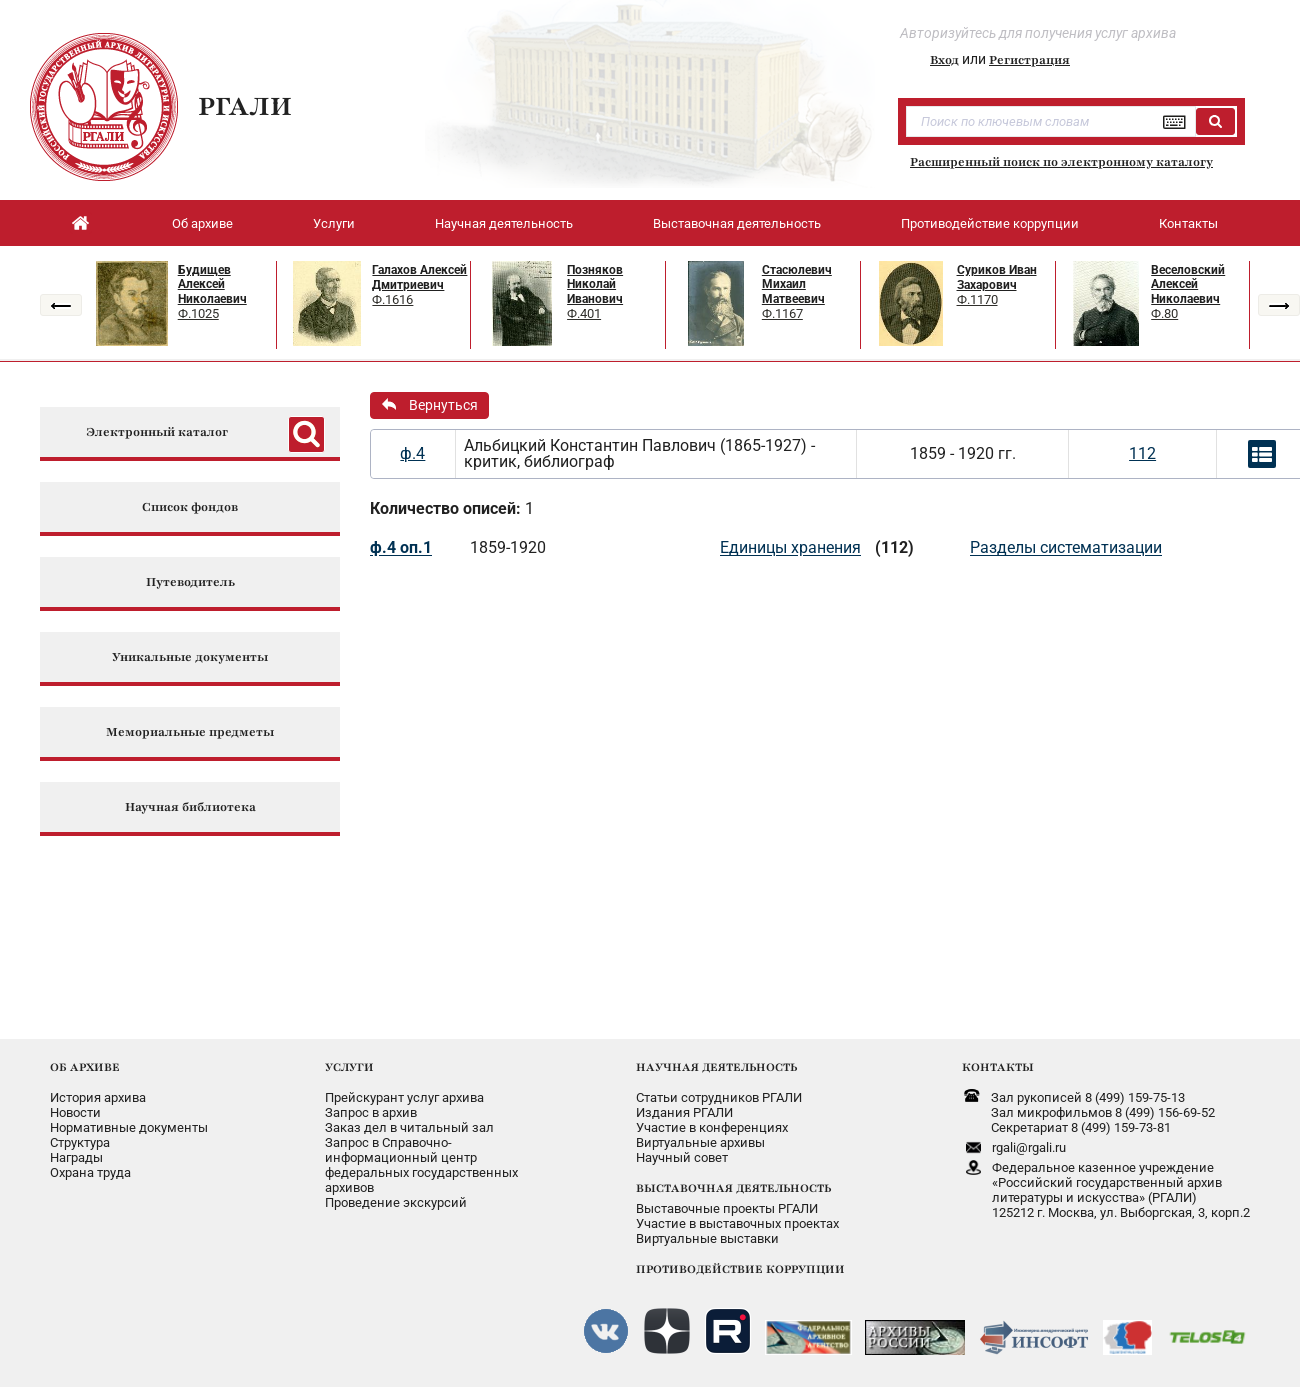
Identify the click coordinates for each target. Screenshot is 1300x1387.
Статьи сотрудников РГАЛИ (719, 1097)
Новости (75, 1112)
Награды (76, 1157)
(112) (894, 547)
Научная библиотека (190, 807)
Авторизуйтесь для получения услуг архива (1038, 33)
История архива (98, 1097)
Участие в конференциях (712, 1127)
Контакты (1188, 223)
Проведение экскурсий (396, 1202)
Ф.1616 (392, 299)
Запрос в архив (371, 1112)
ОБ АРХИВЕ (85, 1067)
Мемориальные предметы (190, 732)
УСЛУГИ (349, 1067)
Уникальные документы (190, 657)
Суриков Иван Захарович (997, 277)
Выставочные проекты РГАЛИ (727, 1208)
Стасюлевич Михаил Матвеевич (797, 284)
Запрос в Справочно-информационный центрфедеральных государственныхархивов (421, 1165)
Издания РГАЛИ (684, 1112)
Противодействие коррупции (990, 223)
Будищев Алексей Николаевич (212, 284)
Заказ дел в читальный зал (409, 1127)
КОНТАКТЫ (998, 1067)
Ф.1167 (782, 313)
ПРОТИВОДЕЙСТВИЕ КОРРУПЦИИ (740, 1269)
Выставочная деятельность (737, 223)
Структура (80, 1142)
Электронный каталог (157, 432)
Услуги (334, 223)
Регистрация (1029, 60)
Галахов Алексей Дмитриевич (419, 277)
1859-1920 (508, 547)
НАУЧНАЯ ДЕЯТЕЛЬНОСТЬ (716, 1067)
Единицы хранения (790, 547)
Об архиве (202, 223)
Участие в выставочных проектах (737, 1223)
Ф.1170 (977, 299)
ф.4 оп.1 (401, 547)
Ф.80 (1164, 313)
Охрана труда (90, 1172)
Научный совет (682, 1157)
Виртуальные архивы (700, 1142)
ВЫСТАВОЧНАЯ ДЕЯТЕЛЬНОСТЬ (733, 1188)
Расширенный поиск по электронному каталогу (1061, 162)
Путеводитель (190, 582)
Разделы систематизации (1066, 547)
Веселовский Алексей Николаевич (1188, 284)
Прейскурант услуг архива (404, 1097)
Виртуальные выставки (707, 1238)
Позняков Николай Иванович (595, 284)
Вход (944, 60)
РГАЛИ (245, 106)
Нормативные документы (129, 1127)
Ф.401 (584, 313)
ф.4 (412, 453)
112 (1142, 453)
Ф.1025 (198, 313)
